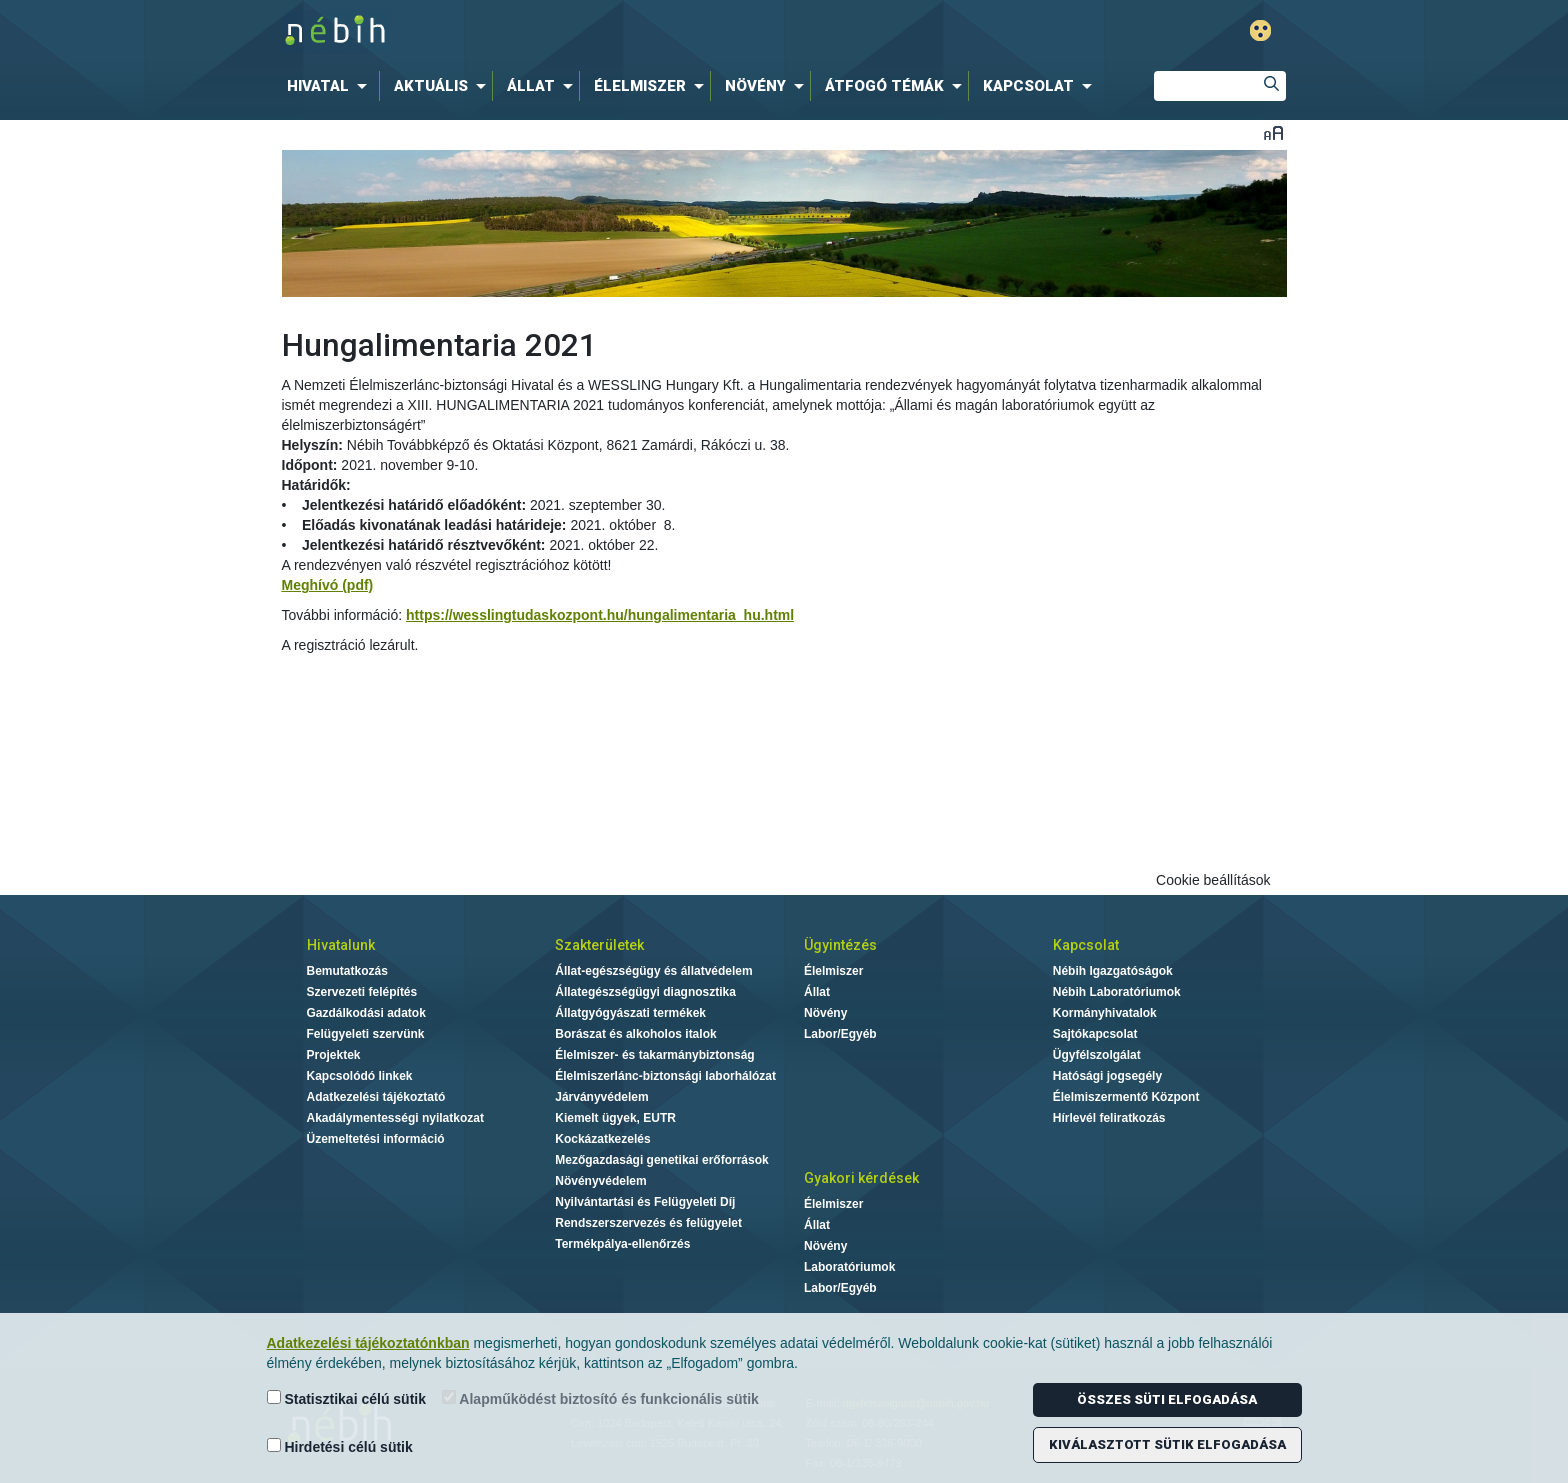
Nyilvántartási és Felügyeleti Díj (645, 1202)
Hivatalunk (341, 945)
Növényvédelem (600, 1181)
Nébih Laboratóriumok (1117, 992)
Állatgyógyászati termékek (630, 1013)
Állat (817, 992)
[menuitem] (331, 86)
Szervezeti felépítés (362, 992)
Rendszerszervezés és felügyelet (648, 1223)
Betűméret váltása (1273, 132)
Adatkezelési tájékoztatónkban (368, 1343)
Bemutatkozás (347, 971)
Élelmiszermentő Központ (1126, 1097)
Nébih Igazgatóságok (1113, 971)
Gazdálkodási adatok (366, 1013)
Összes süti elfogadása (1167, 1399)
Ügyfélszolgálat (1097, 1055)
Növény (825, 1013)
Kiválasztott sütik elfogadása (1167, 1444)
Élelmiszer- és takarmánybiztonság (654, 1055)
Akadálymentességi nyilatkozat (395, 1118)
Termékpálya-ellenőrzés (622, 1244)
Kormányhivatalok (1105, 1013)
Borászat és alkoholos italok (635, 1034)
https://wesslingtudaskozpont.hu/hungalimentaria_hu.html (600, 615)
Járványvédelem (601, 1097)
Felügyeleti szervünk (366, 1034)
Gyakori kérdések (861, 1178)
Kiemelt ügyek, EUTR (615, 1118)
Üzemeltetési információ (376, 1139)
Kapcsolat (1086, 945)
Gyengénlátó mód (1260, 30)
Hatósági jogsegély (1107, 1076)
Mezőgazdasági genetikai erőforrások (661, 1160)
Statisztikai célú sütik (347, 1398)
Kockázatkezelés (602, 1139)
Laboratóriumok (849, 1267)
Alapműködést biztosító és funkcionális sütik (600, 1398)
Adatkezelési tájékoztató (376, 1097)
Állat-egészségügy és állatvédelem (653, 971)
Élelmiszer (833, 971)
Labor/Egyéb (840, 1034)
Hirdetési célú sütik (340, 1446)
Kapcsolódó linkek (360, 1076)
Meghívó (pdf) (328, 585)
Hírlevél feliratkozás (1109, 1118)
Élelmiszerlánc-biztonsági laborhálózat (665, 1076)
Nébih (571, 31)
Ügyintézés (840, 945)
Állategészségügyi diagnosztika (645, 992)
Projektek (334, 1055)
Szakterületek (599, 945)
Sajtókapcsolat (1095, 1034)
